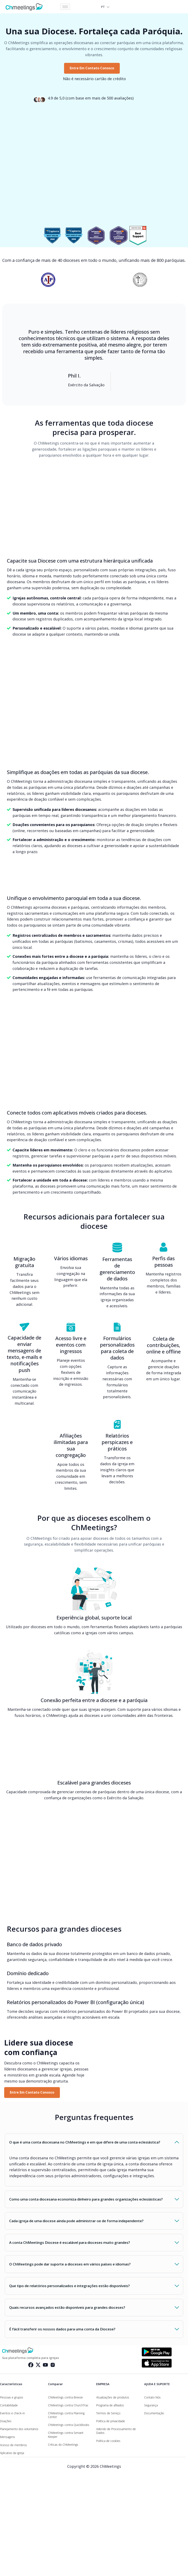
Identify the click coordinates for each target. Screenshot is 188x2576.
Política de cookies (108, 2441)
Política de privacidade (110, 2421)
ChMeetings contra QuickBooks (68, 2425)
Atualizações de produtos (112, 2397)
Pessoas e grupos (11, 2397)
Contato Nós (152, 2397)
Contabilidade (9, 2405)
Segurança (151, 2405)
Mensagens (7, 2437)
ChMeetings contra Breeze (65, 2397)
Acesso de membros (13, 2445)
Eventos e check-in (12, 2413)
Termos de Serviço (108, 2413)
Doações (5, 2421)
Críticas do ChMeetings (63, 2445)
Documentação (154, 2413)
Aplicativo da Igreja (12, 2453)
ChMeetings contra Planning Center (66, 2415)
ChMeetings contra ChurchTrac (68, 2405)
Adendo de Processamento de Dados (116, 2431)
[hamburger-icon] (65, 7)
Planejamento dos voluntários (19, 2429)
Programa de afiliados (110, 2405)
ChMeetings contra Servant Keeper (65, 2434)
